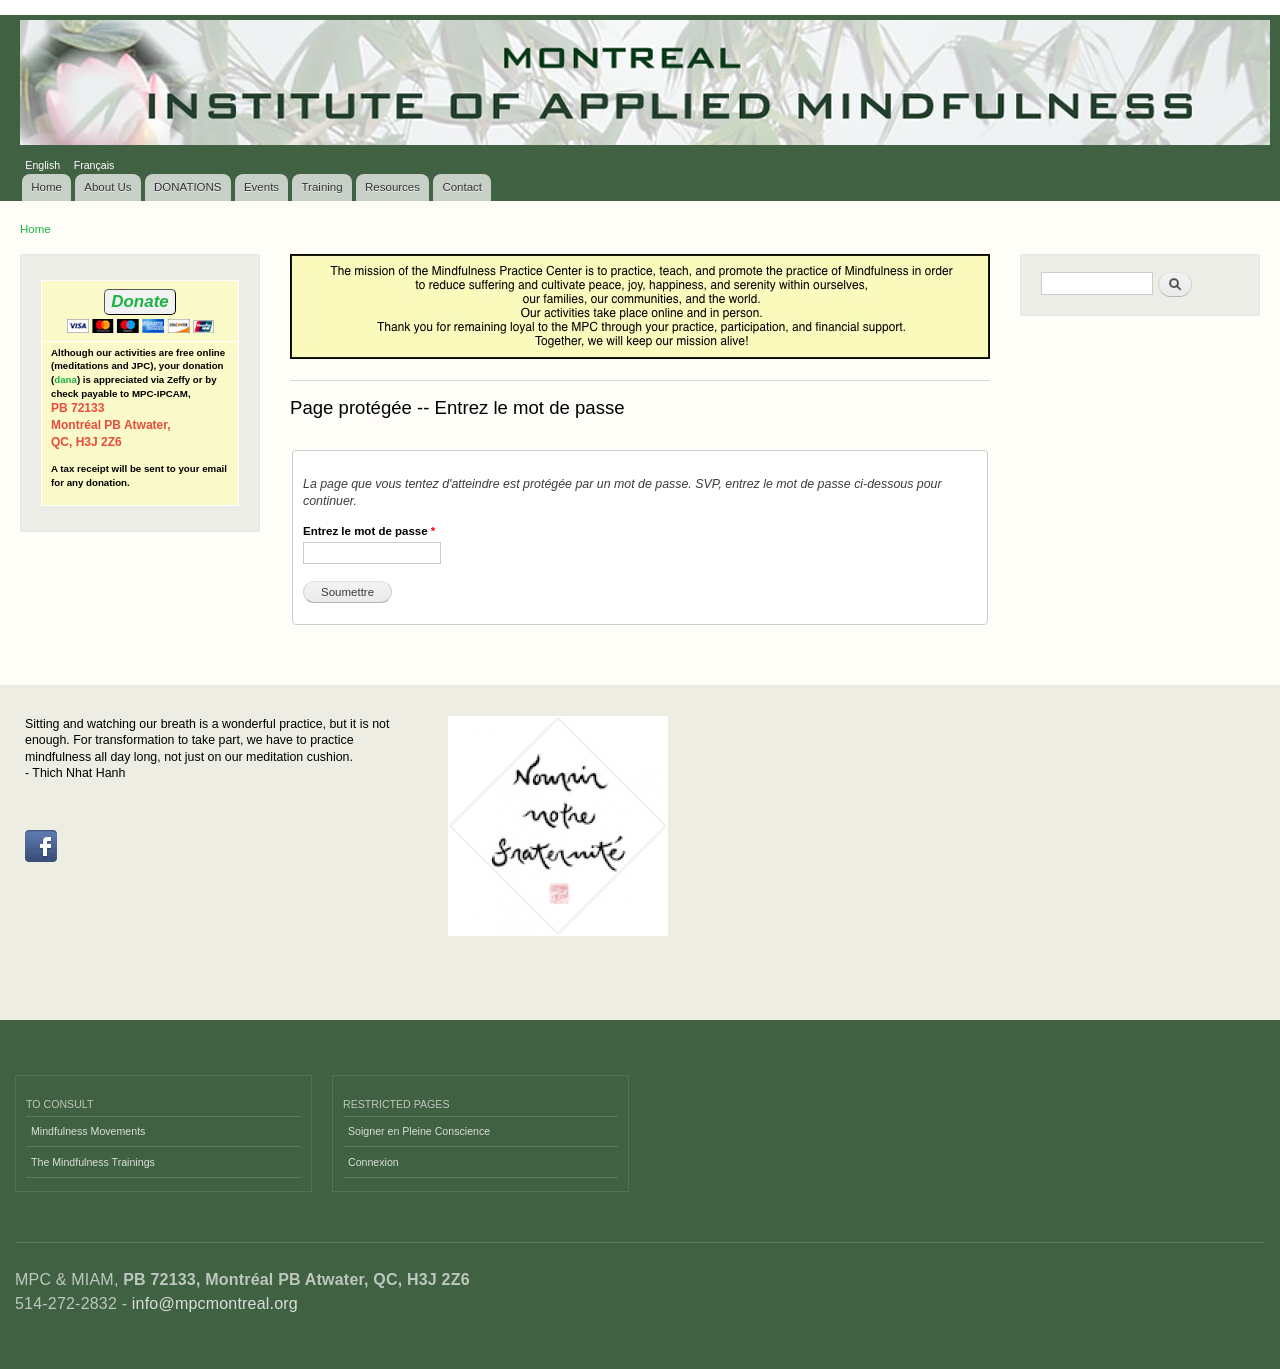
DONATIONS (188, 187)
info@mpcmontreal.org (215, 1303)
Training (322, 187)
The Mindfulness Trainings (93, 1162)
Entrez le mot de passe (369, 531)
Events (261, 187)
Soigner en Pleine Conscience (419, 1131)
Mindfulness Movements (88, 1131)
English (42, 165)
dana (65, 379)
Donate (139, 301)
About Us (107, 187)
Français (94, 165)
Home (46, 187)
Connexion (373, 1162)
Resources (392, 187)
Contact (462, 187)
